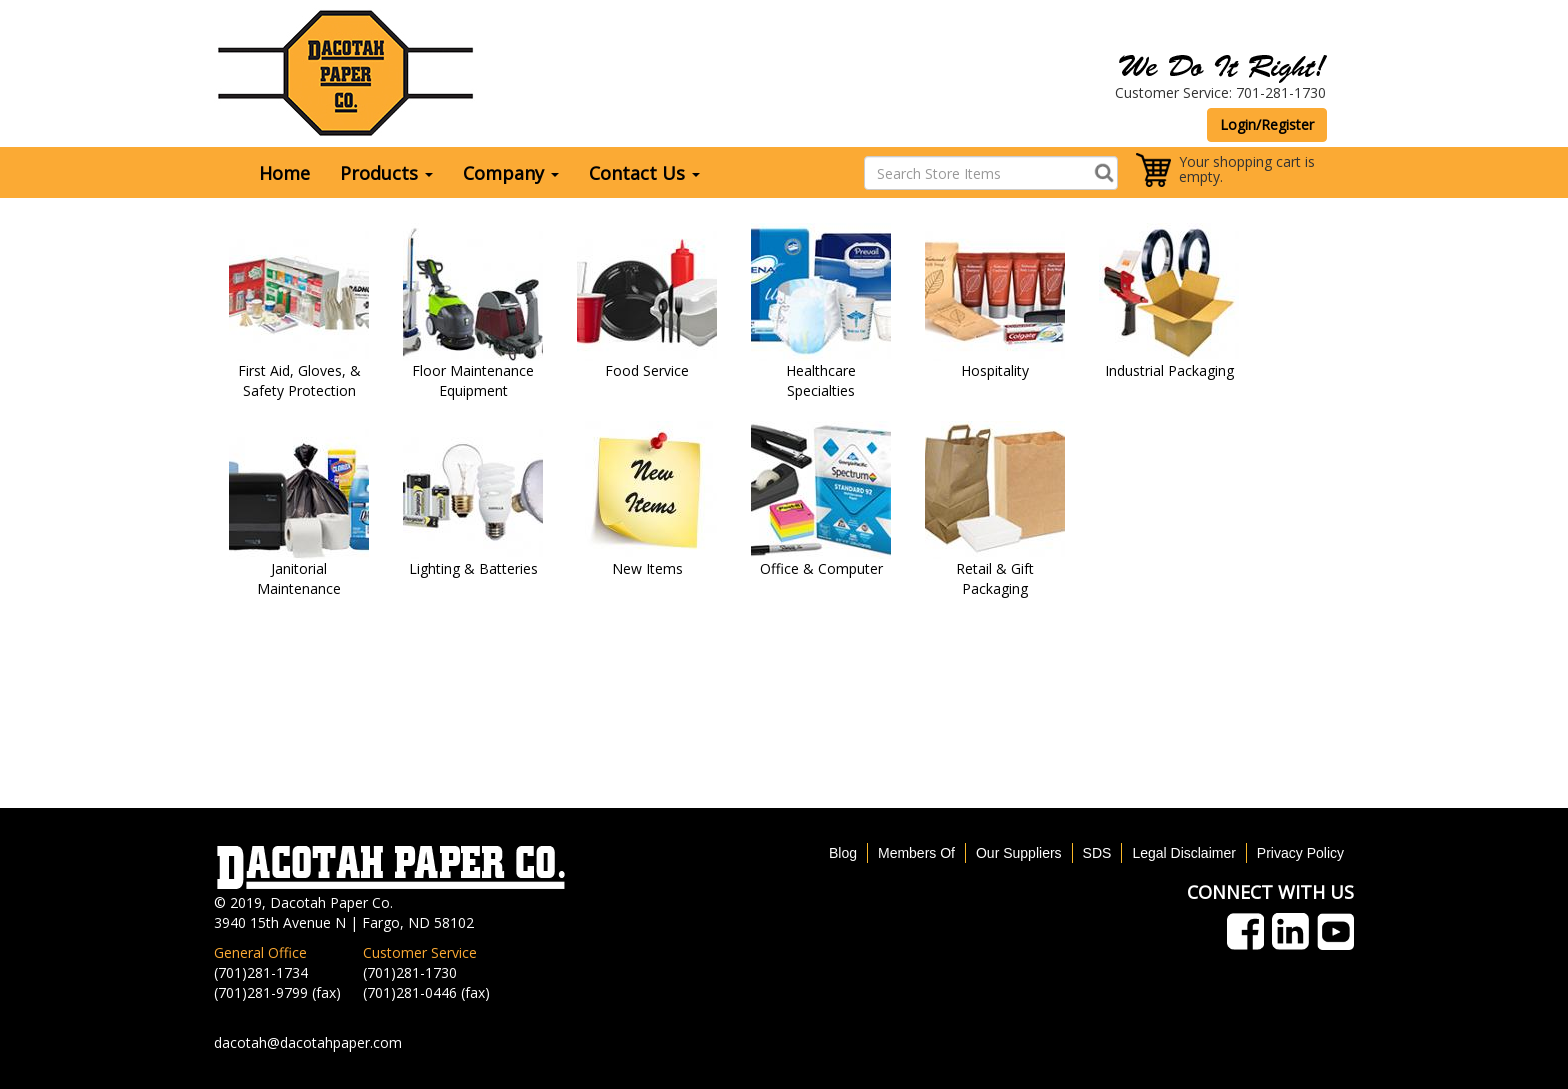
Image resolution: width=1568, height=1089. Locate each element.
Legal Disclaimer (1183, 853)
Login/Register (1267, 124)
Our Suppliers (1019, 853)
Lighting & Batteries (473, 568)
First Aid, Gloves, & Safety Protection (299, 380)
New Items (647, 568)
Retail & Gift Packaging (995, 578)
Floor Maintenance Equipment (473, 380)
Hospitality (995, 370)
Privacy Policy (1300, 853)
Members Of (916, 853)
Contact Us (644, 173)
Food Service (647, 370)
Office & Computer (821, 568)
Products (386, 173)
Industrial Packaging (1169, 370)
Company (511, 173)
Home (284, 173)
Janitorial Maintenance (299, 578)
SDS (1097, 853)
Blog (843, 853)
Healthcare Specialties (821, 380)
